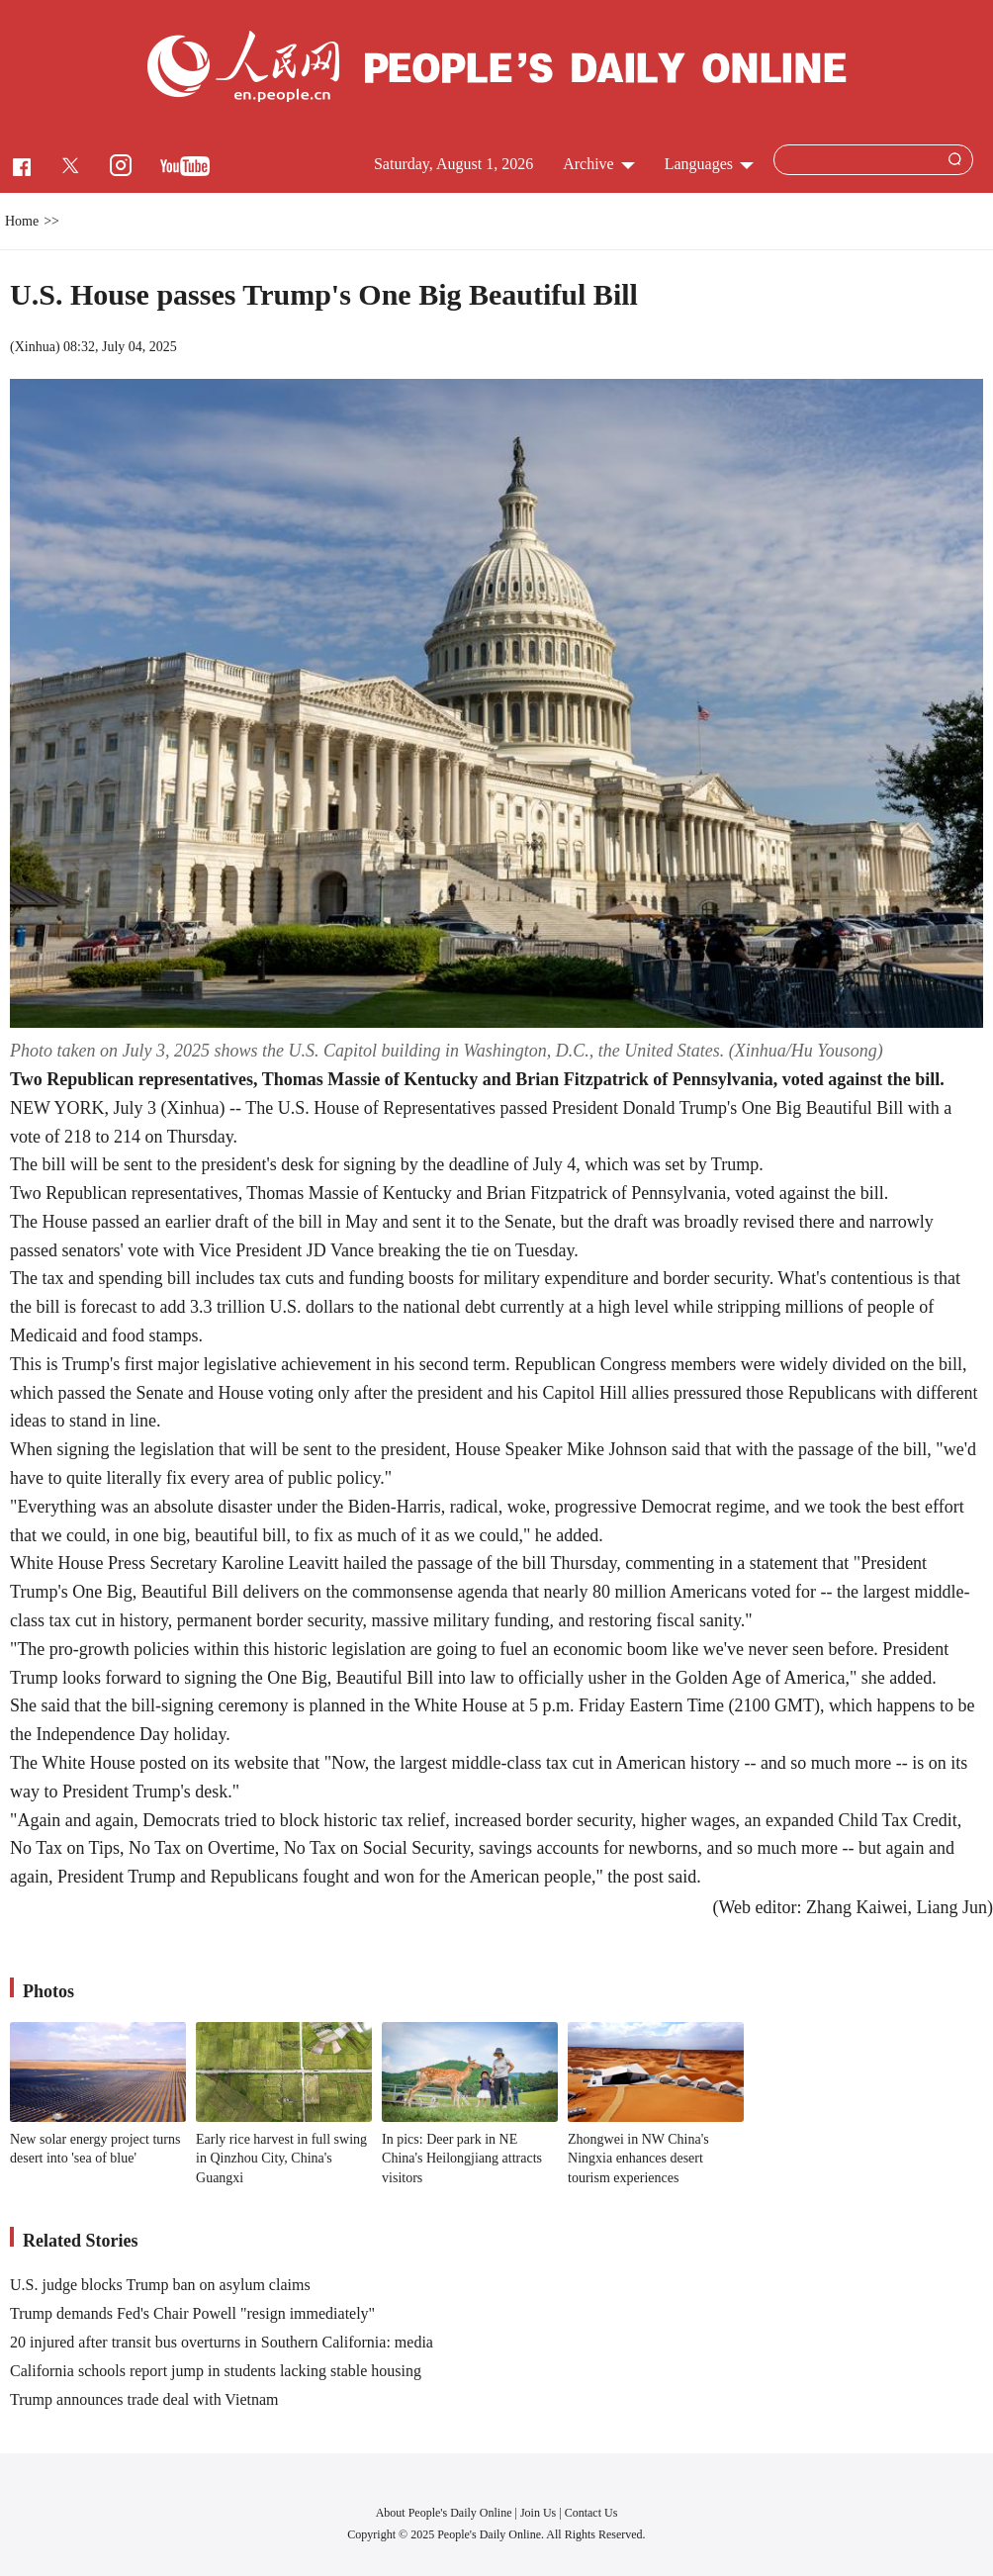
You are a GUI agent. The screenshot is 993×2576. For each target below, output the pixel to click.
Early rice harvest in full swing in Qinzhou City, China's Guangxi (281, 2158)
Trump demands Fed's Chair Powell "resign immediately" (192, 2313)
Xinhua (35, 346)
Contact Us (591, 2513)
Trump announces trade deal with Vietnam (144, 2399)
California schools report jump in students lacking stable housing (215, 2370)
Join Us (539, 2513)
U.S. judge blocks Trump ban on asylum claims (160, 2284)
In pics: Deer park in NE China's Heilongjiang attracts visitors (462, 2158)
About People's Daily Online (444, 2513)
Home (22, 221)
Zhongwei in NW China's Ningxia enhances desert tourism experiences (638, 2158)
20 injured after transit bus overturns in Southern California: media (221, 2342)
